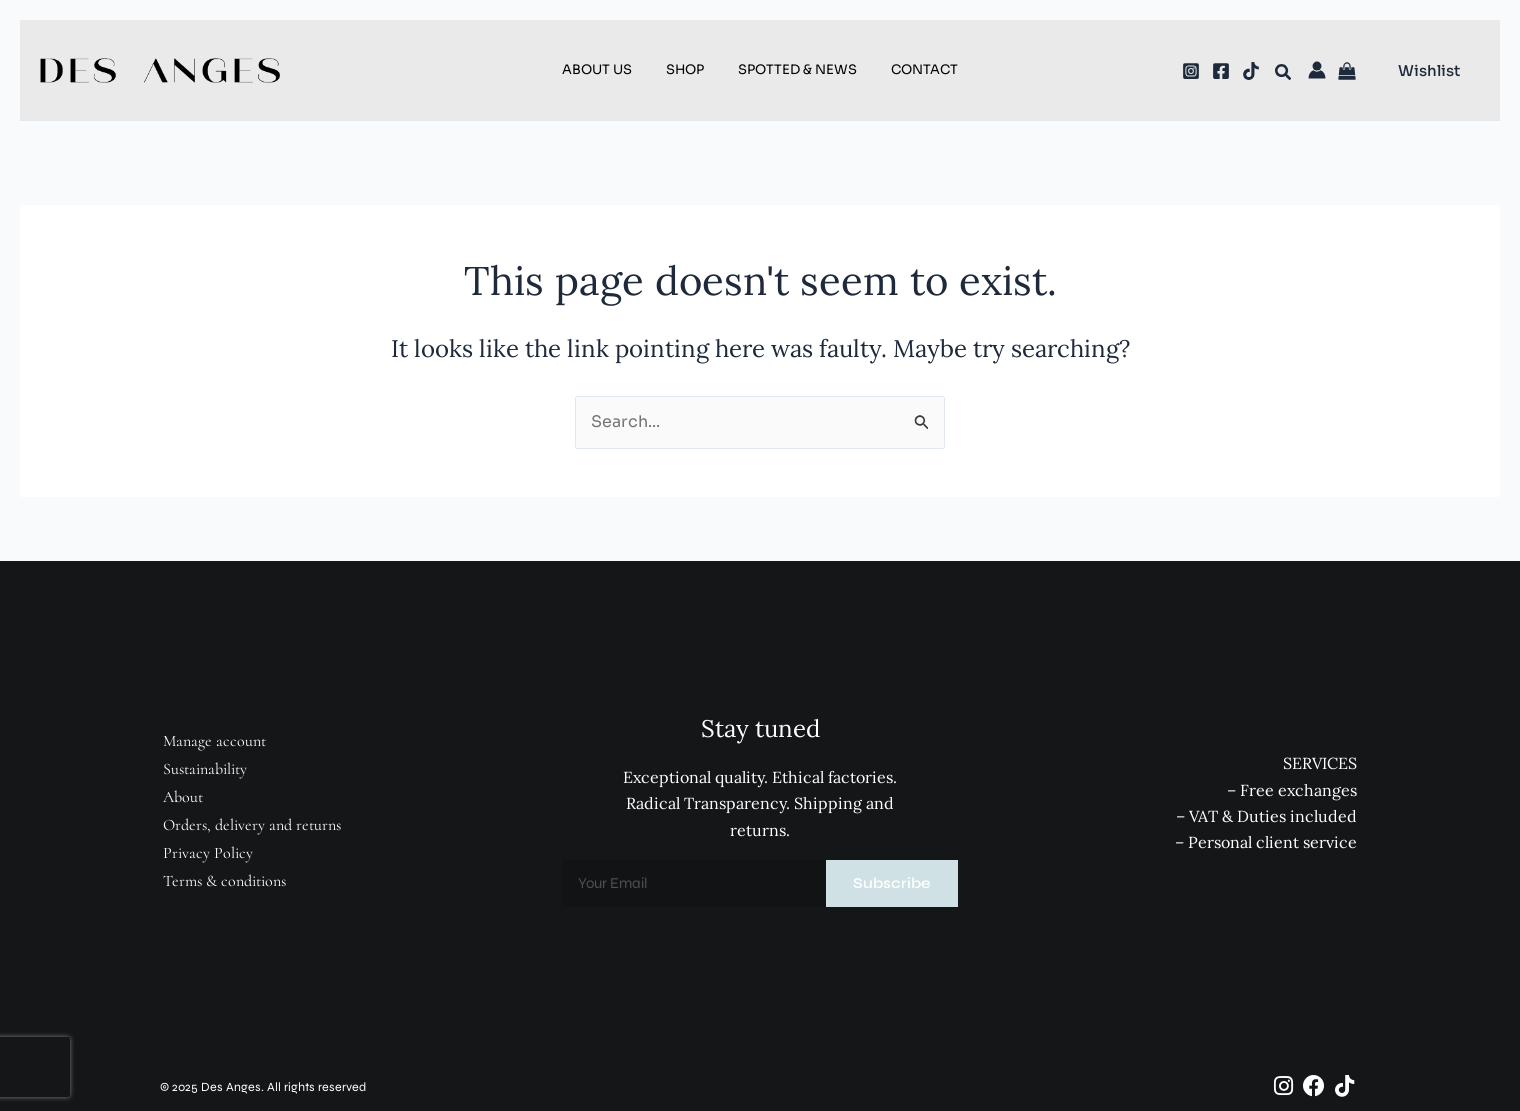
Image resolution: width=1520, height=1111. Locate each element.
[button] (1284, 75)
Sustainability (205, 769)
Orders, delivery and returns (252, 825)
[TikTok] (1251, 71)
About (183, 797)
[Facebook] (1221, 71)
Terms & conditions (224, 881)
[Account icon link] (1317, 70)
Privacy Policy (208, 853)
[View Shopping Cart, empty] (1349, 72)
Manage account (214, 741)
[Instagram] (1191, 71)
